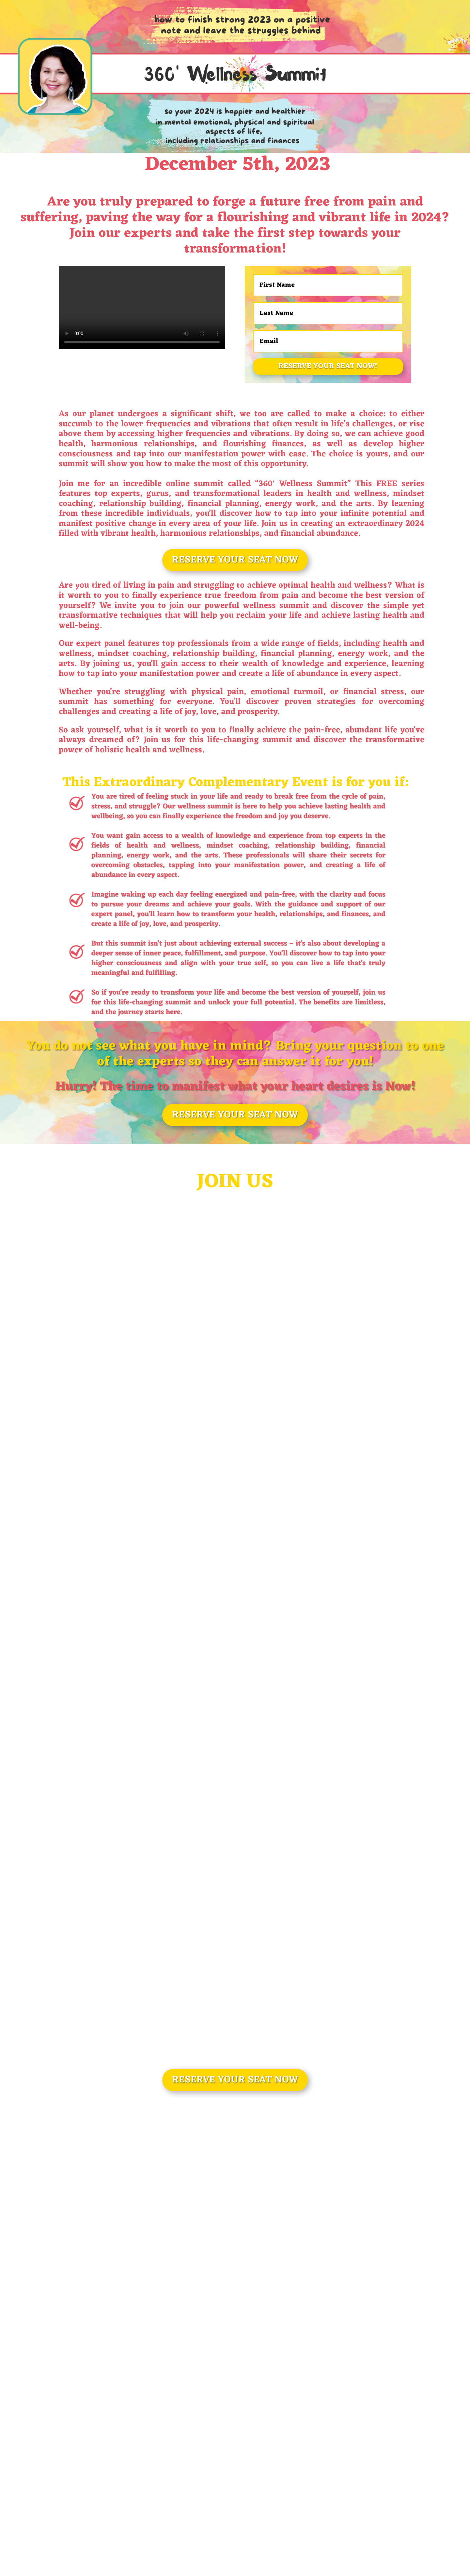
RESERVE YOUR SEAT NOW (235, 560)
